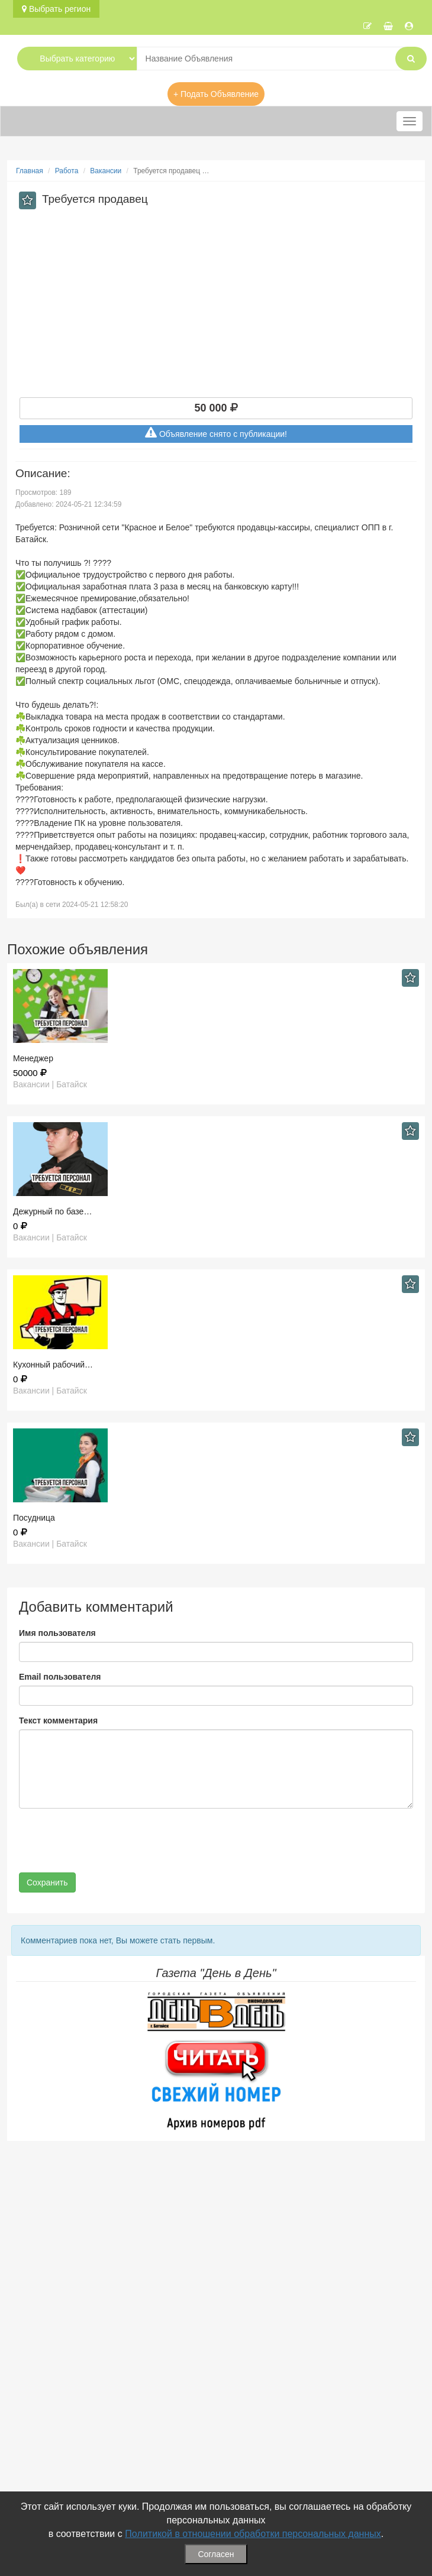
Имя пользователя (57, 1633)
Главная (29, 171)
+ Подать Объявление (216, 94)
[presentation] (109, 1840)
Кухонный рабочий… (53, 1364)
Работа (67, 171)
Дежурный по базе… (52, 1211)
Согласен (216, 2554)
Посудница (34, 1517)
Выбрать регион (56, 9)
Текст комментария (58, 1720)
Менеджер (33, 1058)
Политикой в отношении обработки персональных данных (253, 2534)
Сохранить (47, 1882)
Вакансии (105, 171)
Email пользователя (60, 1676)
